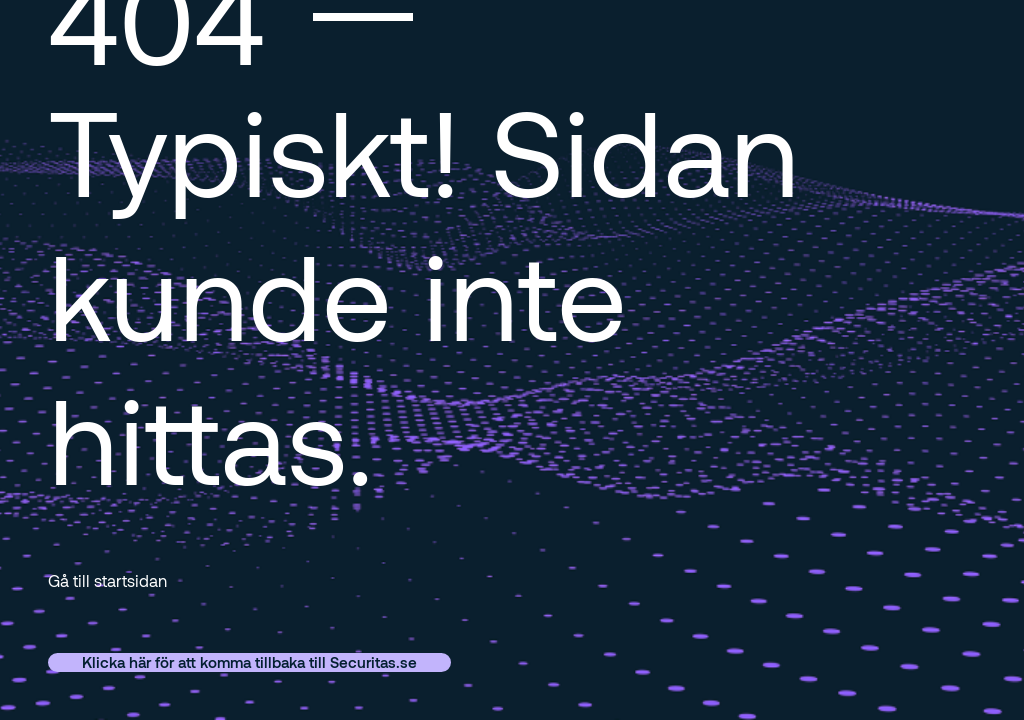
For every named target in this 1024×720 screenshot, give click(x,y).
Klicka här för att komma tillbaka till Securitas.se (249, 662)
